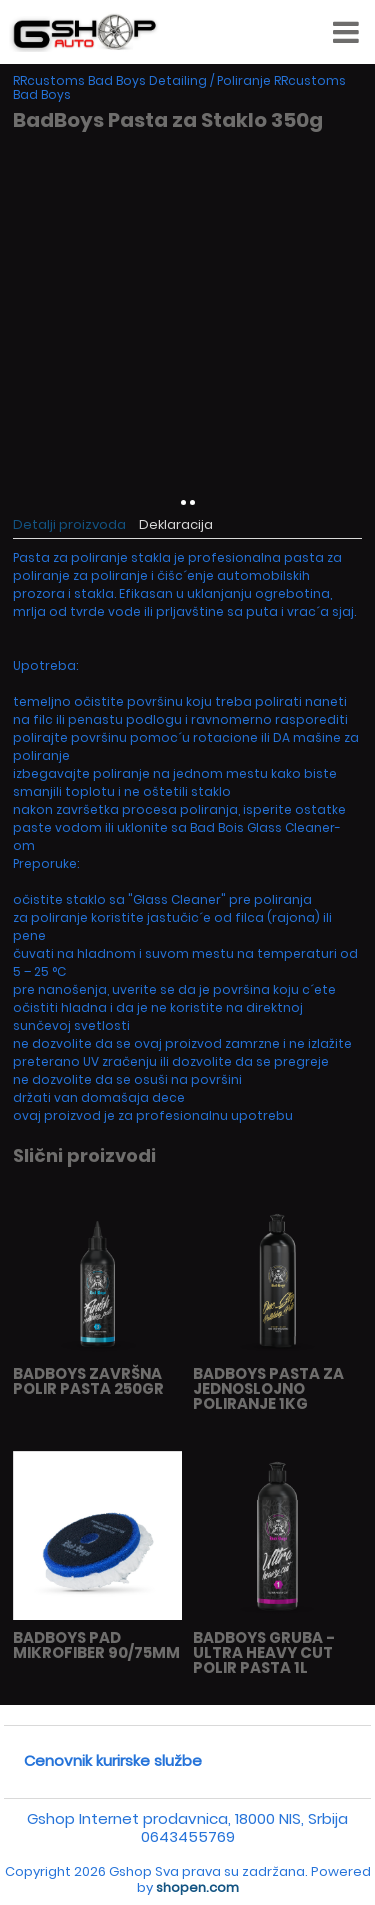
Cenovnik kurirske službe (113, 1760)
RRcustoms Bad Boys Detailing (110, 80)
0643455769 (188, 1836)
